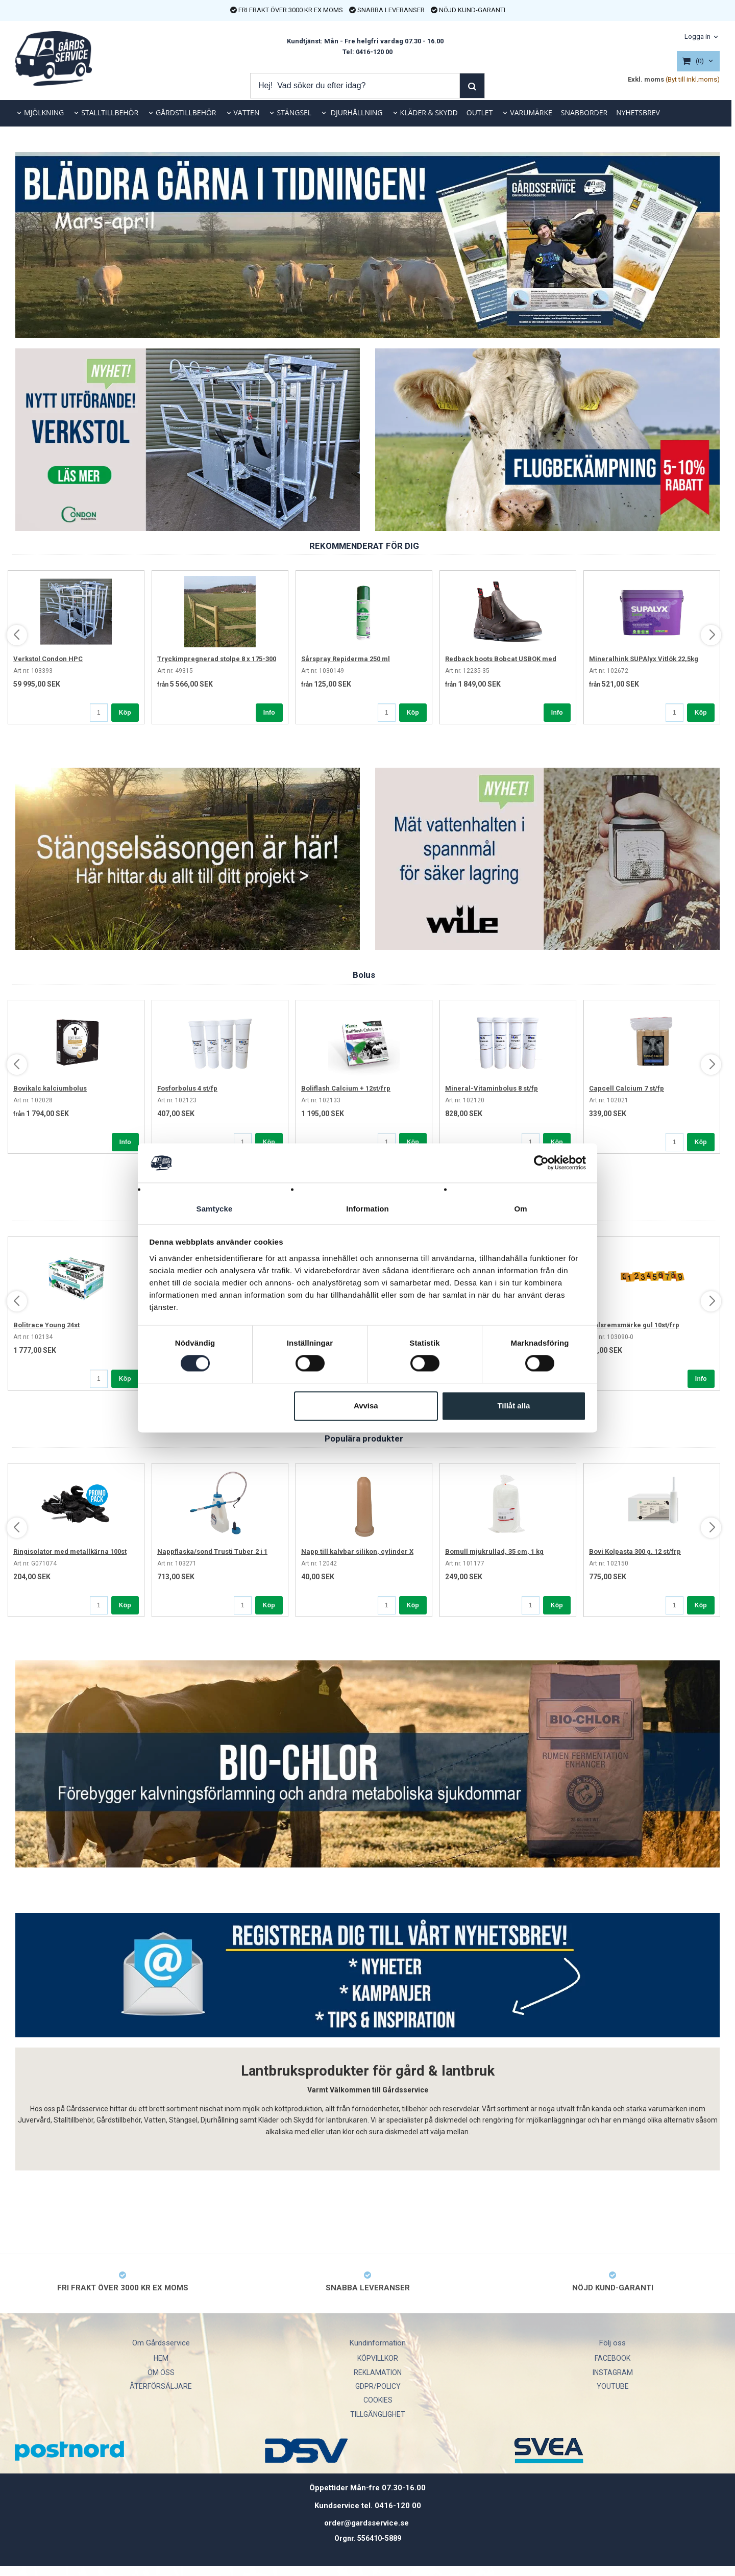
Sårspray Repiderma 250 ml (345, 659)
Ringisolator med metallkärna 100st (70, 1551)
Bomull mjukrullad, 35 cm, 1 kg (494, 1551)
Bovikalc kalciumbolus (50, 1088)
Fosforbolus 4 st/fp (187, 1088)
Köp (125, 712)
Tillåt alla (513, 1405)
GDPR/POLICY (378, 2386)
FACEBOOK (612, 2358)
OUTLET (480, 112)
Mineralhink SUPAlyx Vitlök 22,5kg (643, 659)
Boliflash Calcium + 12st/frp (345, 1088)
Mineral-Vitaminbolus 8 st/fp (491, 1088)
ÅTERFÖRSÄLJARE (161, 2386)
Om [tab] (520, 1208)
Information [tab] (367, 1208)
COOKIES (378, 2400)
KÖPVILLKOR (377, 2358)
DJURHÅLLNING (355, 112)
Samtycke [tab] (215, 1208)
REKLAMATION (378, 2372)
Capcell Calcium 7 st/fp (626, 1088)
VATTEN (247, 112)
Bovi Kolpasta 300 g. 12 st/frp (635, 1551)
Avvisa (366, 1405)
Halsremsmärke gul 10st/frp (634, 1325)
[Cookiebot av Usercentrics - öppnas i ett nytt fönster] (541, 1163)
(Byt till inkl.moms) (693, 79)
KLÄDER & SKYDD (429, 112)
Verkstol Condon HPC (48, 659)
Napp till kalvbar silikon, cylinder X (357, 1551)
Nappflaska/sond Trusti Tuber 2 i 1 (212, 1551)
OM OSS (161, 2372)
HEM (161, 2358)
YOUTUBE (613, 2386)
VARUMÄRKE (531, 112)
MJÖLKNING (44, 112)
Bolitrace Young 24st (46, 1325)
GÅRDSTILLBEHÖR (186, 112)
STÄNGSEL (294, 112)
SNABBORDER (584, 112)
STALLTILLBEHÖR (109, 112)
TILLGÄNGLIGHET (377, 2414)
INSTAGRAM (613, 2372)
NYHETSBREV (638, 112)
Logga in (697, 36)
